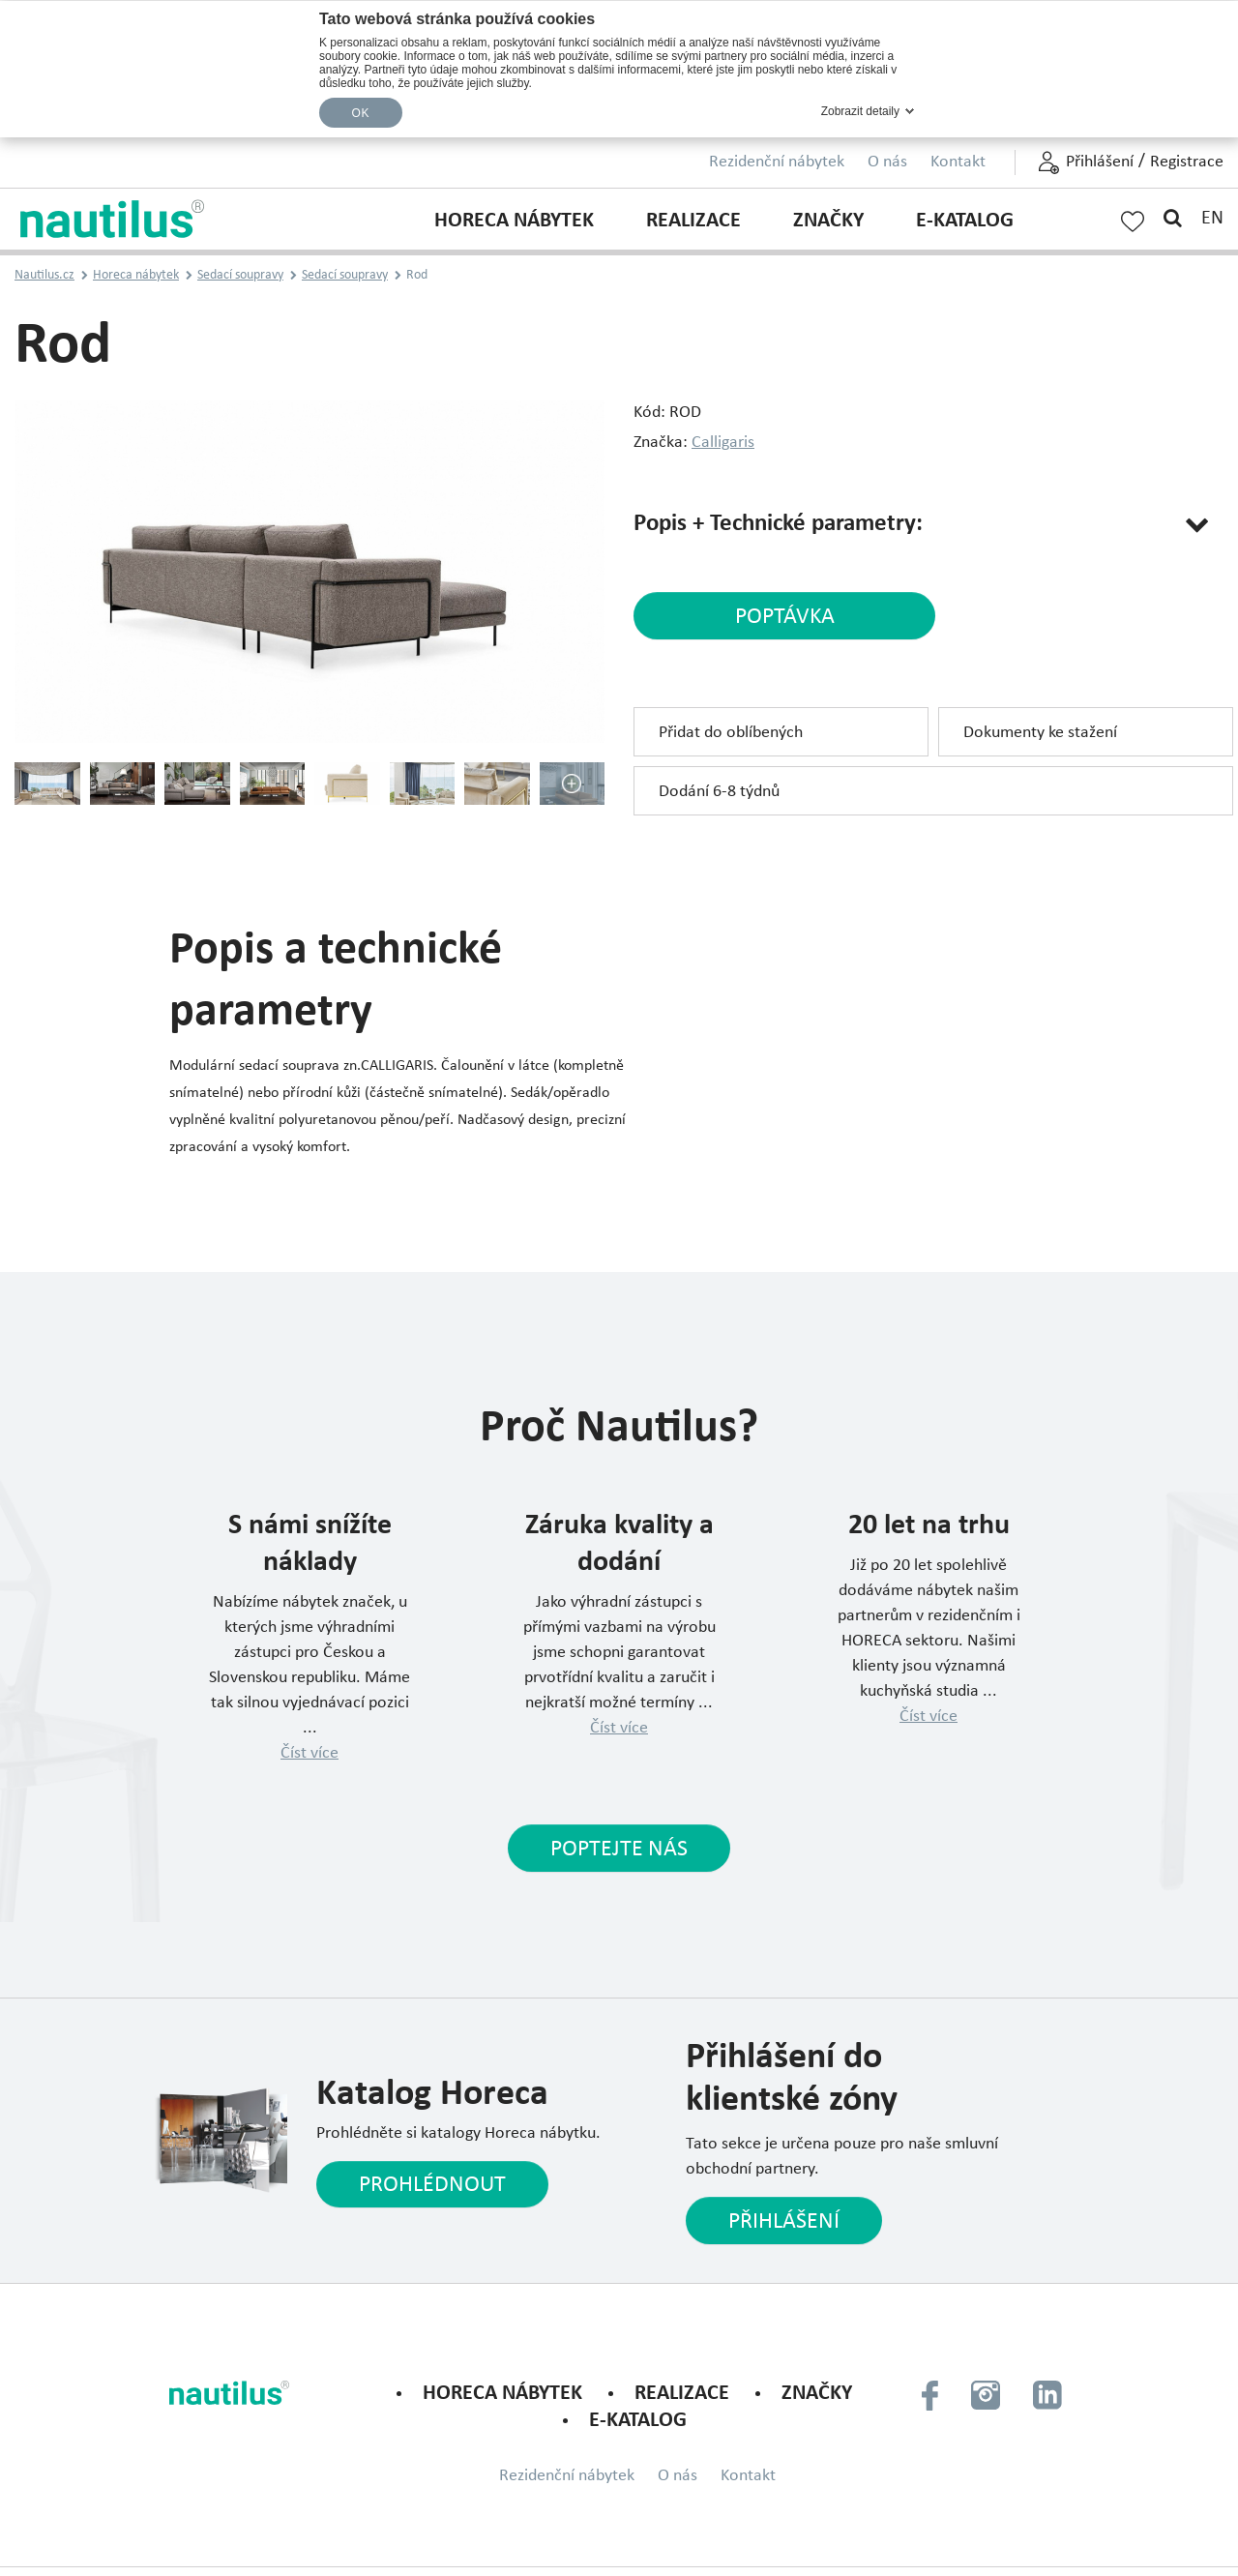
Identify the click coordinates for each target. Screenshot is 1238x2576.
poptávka (766, 619)
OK (360, 113)
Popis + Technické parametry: (784, 524)
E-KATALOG (965, 221)
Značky (828, 221)
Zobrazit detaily (860, 111)
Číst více (309, 1753)
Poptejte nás (619, 1850)
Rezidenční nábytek (776, 162)
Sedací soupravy (240, 275)
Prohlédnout (437, 2188)
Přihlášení (1100, 162)
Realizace (693, 221)
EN (1212, 218)
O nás (887, 162)
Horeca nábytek (514, 221)
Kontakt (958, 162)
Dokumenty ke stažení (1040, 734)
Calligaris (723, 442)
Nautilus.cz (44, 275)
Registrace (1186, 162)
